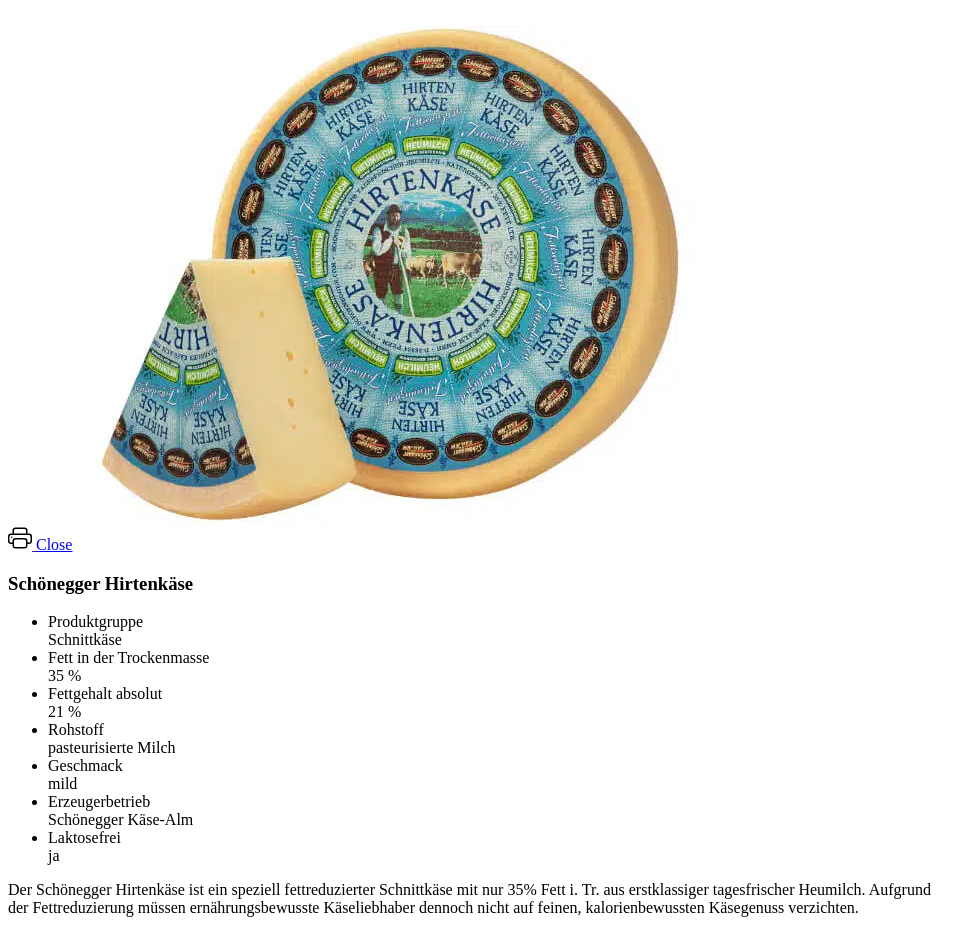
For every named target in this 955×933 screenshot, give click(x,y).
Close (54, 544)
